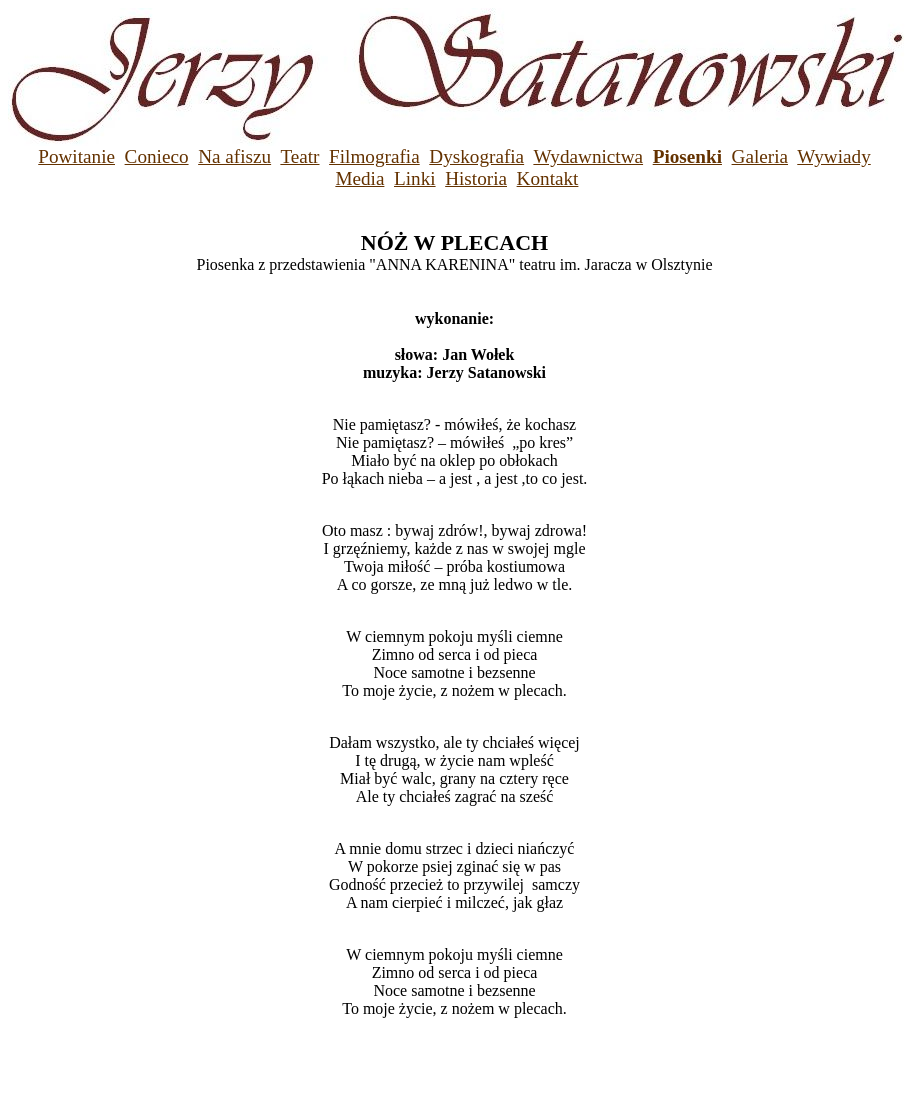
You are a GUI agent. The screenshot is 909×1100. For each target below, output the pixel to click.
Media (359, 178)
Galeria (760, 156)
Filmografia (374, 156)
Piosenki (687, 156)
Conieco (157, 156)
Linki (415, 178)
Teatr (299, 156)
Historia (476, 178)
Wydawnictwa (588, 156)
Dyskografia (476, 156)
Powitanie (76, 156)
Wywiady (833, 156)
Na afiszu (234, 156)
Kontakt (548, 178)
